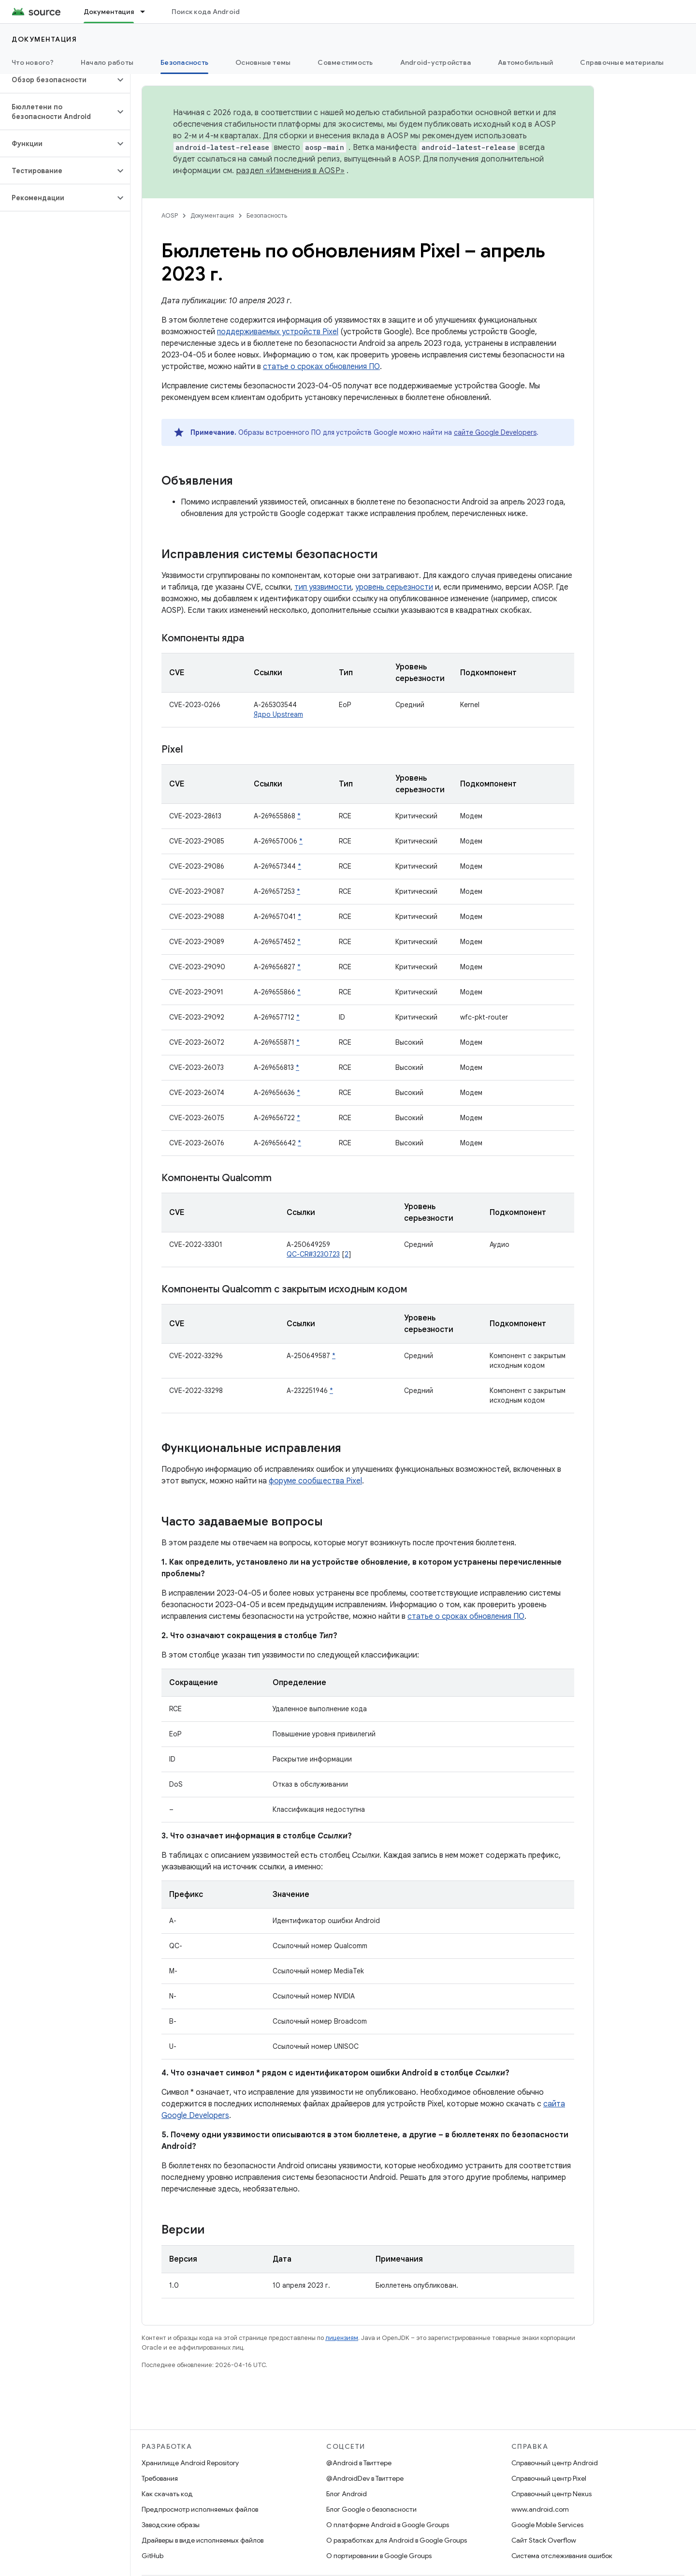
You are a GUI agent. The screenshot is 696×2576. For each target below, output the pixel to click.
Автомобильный (525, 62)
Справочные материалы (622, 62)
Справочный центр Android (554, 2462)
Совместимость (345, 62)
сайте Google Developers (495, 432)
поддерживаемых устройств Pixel (277, 332)
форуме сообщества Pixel (315, 1481)
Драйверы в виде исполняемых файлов (202, 2540)
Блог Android (346, 2493)
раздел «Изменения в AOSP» (290, 171)
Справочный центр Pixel (548, 2478)
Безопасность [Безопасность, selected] (184, 62)
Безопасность (266, 215)
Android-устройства (435, 62)
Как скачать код (167, 2493)
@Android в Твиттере (359, 2462)
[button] (57, 80)
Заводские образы (171, 2524)
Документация (44, 39)
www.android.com (540, 2509)
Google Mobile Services (547, 2524)
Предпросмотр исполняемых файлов (200, 2509)
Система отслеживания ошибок (561, 2555)
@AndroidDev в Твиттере (365, 2478)
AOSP (169, 215)
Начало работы (107, 62)
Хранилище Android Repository (190, 2462)
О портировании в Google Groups (379, 2555)
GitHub (152, 2555)
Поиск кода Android (206, 11)
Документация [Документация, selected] (109, 11)
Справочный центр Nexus (551, 2493)
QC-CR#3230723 (313, 1254)
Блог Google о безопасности (371, 2509)
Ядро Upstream (278, 714)
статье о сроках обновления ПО (321, 366)
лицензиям (341, 2338)
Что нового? (33, 62)
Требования (160, 2478)
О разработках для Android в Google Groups (396, 2540)
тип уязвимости (322, 587)
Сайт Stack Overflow (543, 2540)
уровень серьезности (394, 587)
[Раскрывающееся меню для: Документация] (147, 11)
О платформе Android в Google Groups (387, 2524)
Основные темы (262, 62)
